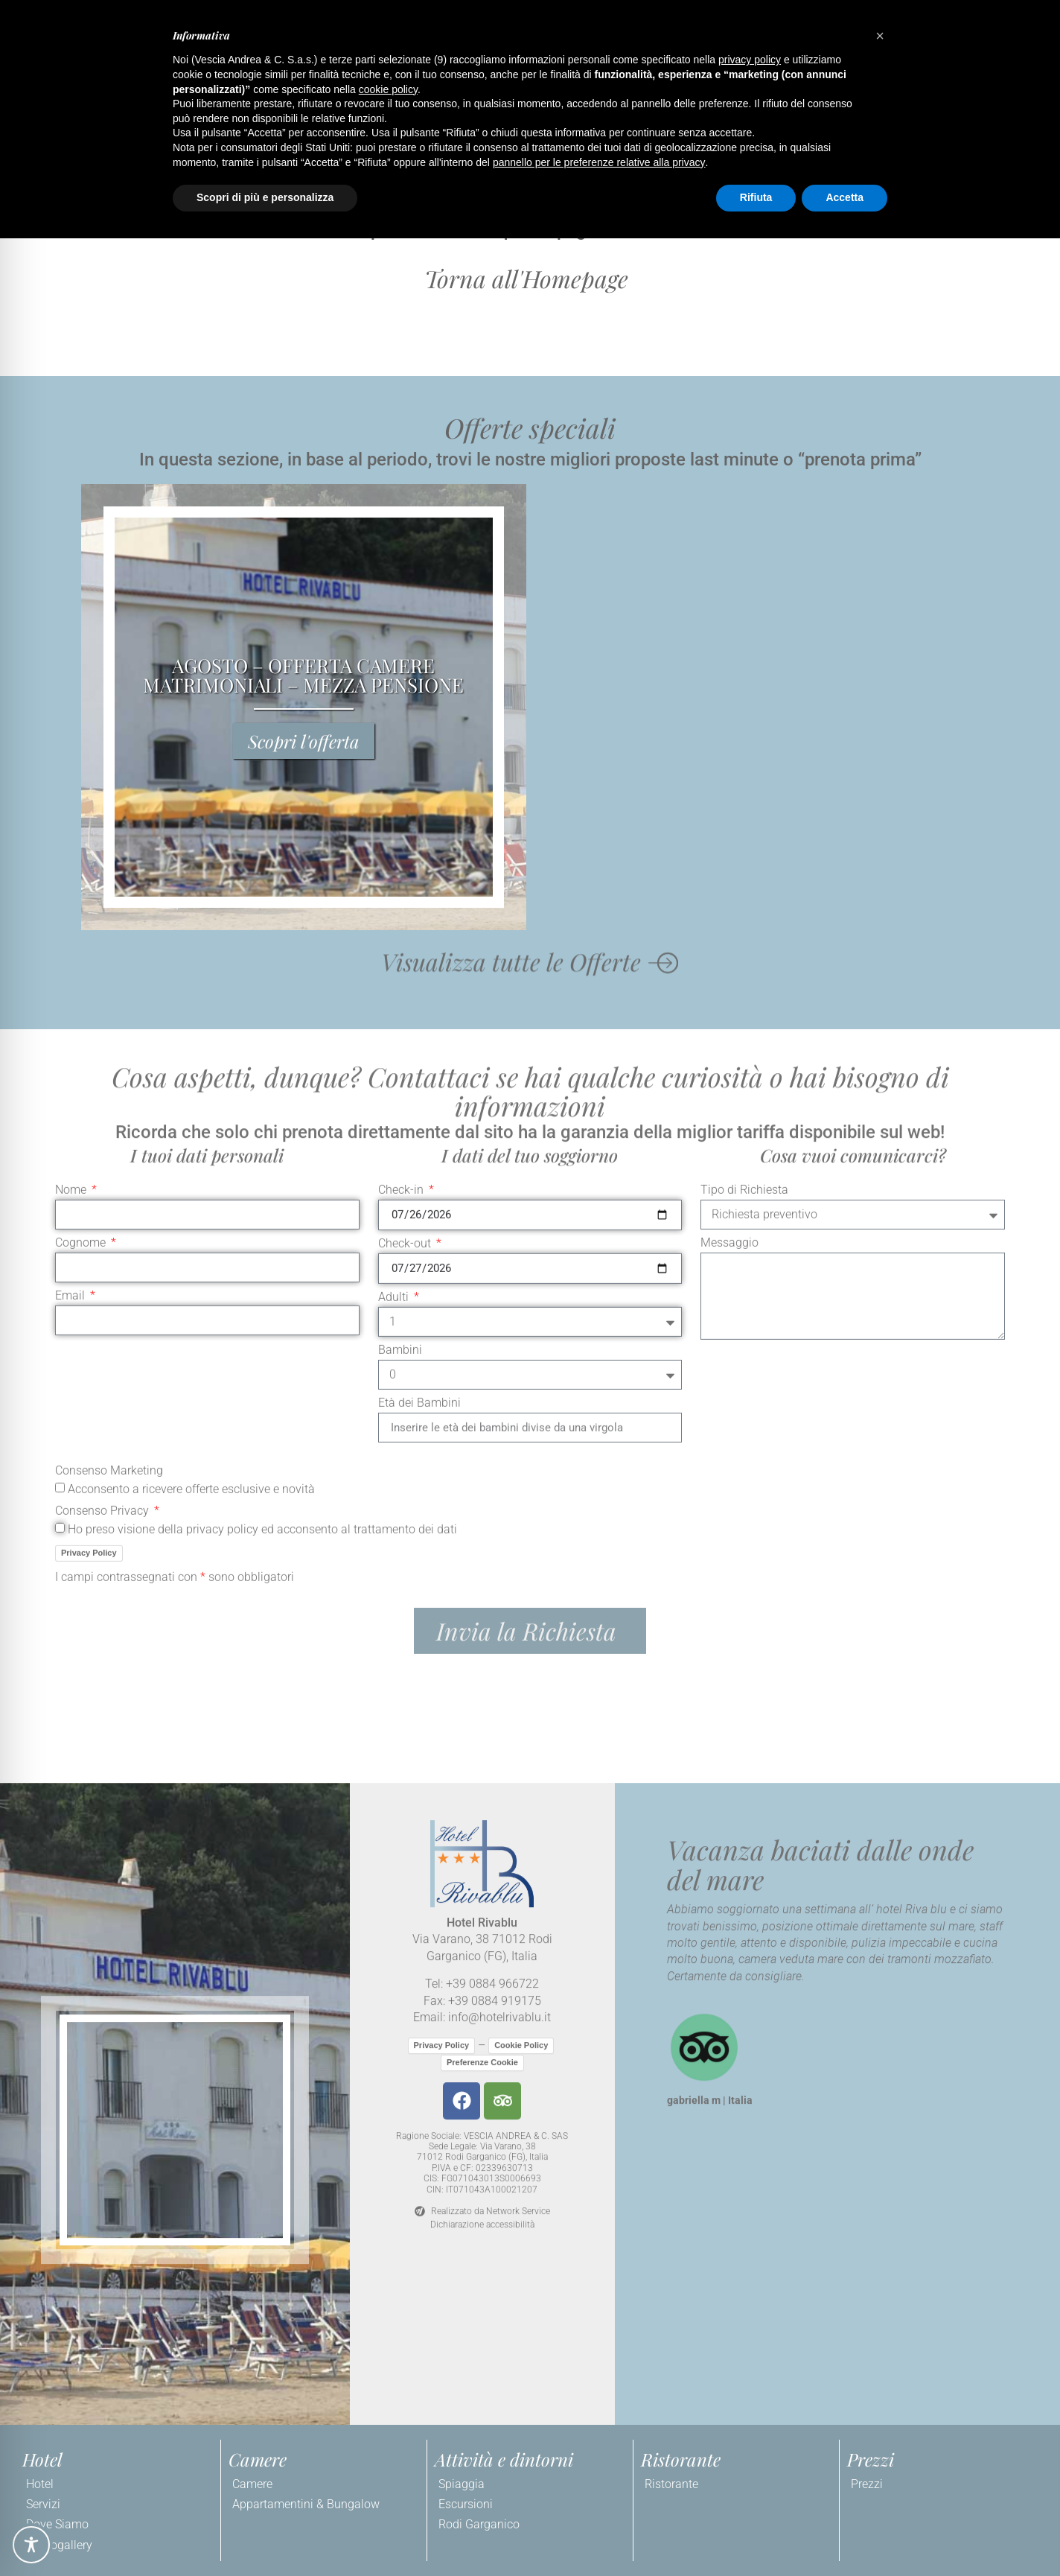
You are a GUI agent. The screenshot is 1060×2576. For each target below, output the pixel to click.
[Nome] (207, 754)
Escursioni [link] (465, 2504)
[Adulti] (530, 862)
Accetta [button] (844, 197)
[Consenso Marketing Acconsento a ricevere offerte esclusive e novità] (60, 1027)
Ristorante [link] (671, 2484)
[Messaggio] (852, 836)
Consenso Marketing (109, 1011)
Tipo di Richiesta (744, 730)
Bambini (400, 890)
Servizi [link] (43, 2504)
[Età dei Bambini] (530, 967)
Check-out (406, 783)
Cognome (82, 783)
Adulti (395, 837)
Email (71, 836)
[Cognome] (207, 807)
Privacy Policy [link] (89, 1091)
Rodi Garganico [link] (479, 2524)
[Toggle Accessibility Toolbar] (31, 2545)
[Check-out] (530, 808)
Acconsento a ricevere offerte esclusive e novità (191, 1029)
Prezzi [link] (867, 2484)
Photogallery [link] (59, 2545)
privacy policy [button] (749, 60)
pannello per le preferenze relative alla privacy (599, 162)
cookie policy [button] (388, 89)
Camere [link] (252, 2484)
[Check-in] (530, 755)
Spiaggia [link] (461, 2484)
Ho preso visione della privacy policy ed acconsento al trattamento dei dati (262, 1068)
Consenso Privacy (103, 1050)
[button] (530, 278)
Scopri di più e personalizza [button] (265, 197)
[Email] (207, 860)
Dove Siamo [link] (57, 2524)
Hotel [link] (40, 2484)
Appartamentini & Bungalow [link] (306, 2504)
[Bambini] (530, 914)
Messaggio (729, 783)
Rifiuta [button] (756, 197)
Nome (72, 730)
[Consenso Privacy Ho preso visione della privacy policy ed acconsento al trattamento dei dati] (60, 1067)
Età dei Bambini (419, 943)
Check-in (402, 730)
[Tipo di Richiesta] (852, 754)
